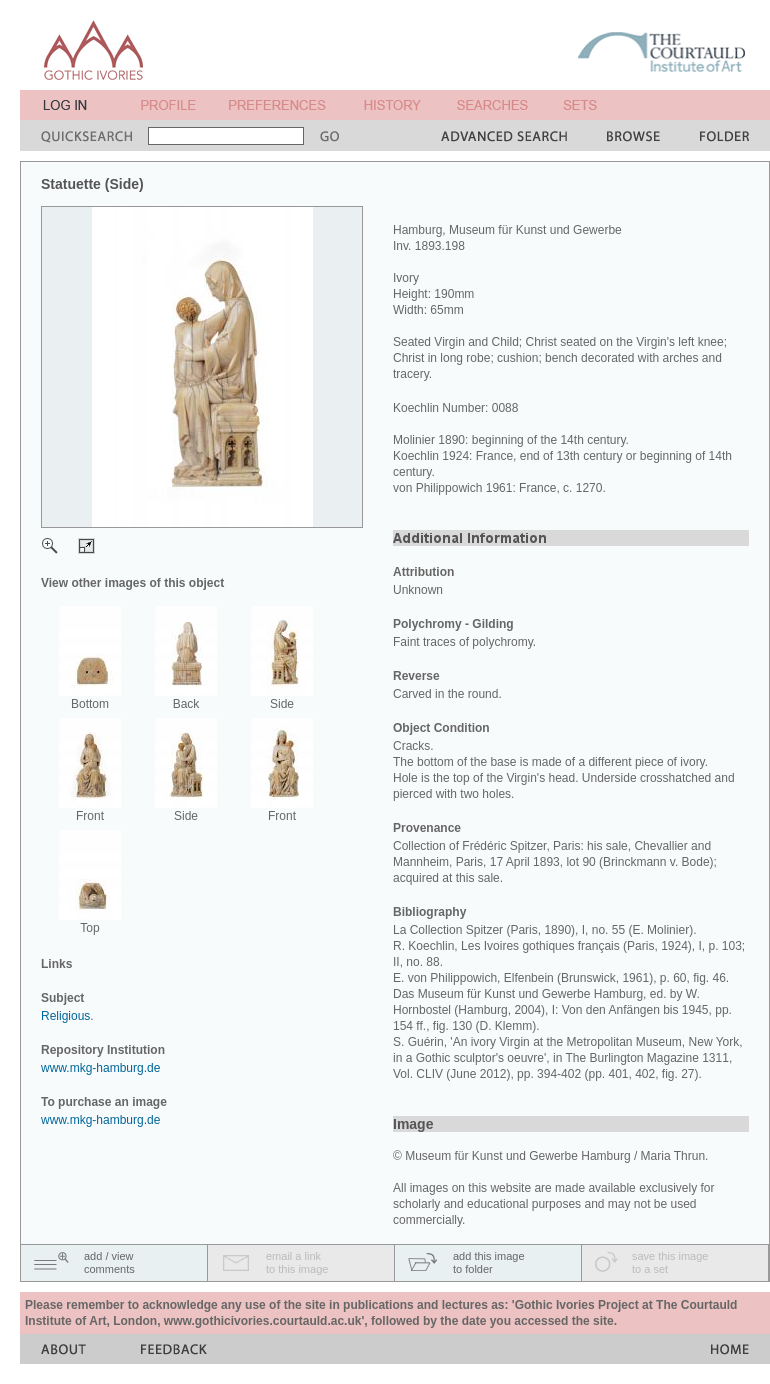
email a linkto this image (297, 1262)
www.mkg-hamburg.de (100, 1068)
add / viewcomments (109, 1262)
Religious (65, 1016)
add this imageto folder (489, 1262)
